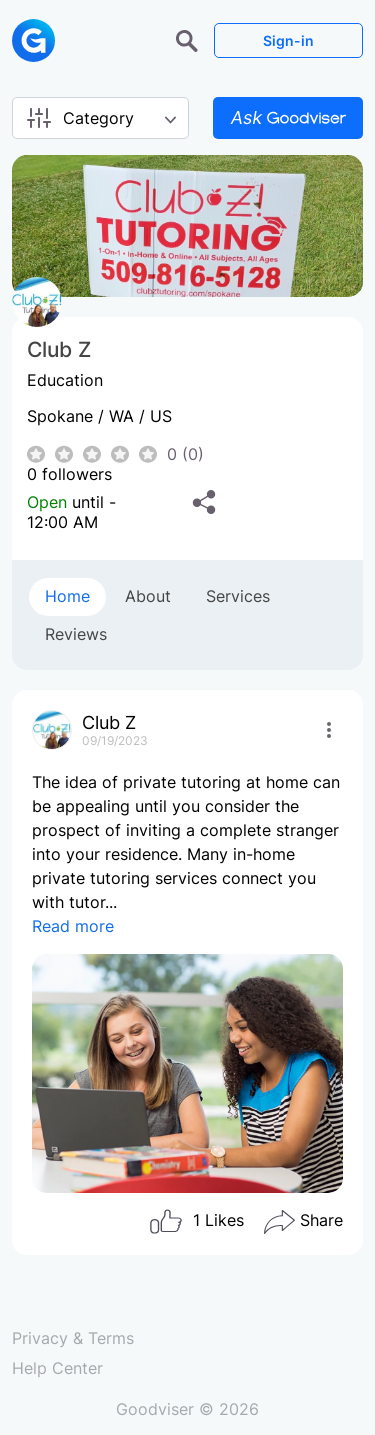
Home (67, 596)
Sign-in (288, 40)
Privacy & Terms (73, 1338)
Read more (73, 926)
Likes (196, 1222)
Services (238, 596)
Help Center (57, 1368)
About (148, 596)
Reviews (76, 634)
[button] (189, 39)
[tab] (67, 597)
